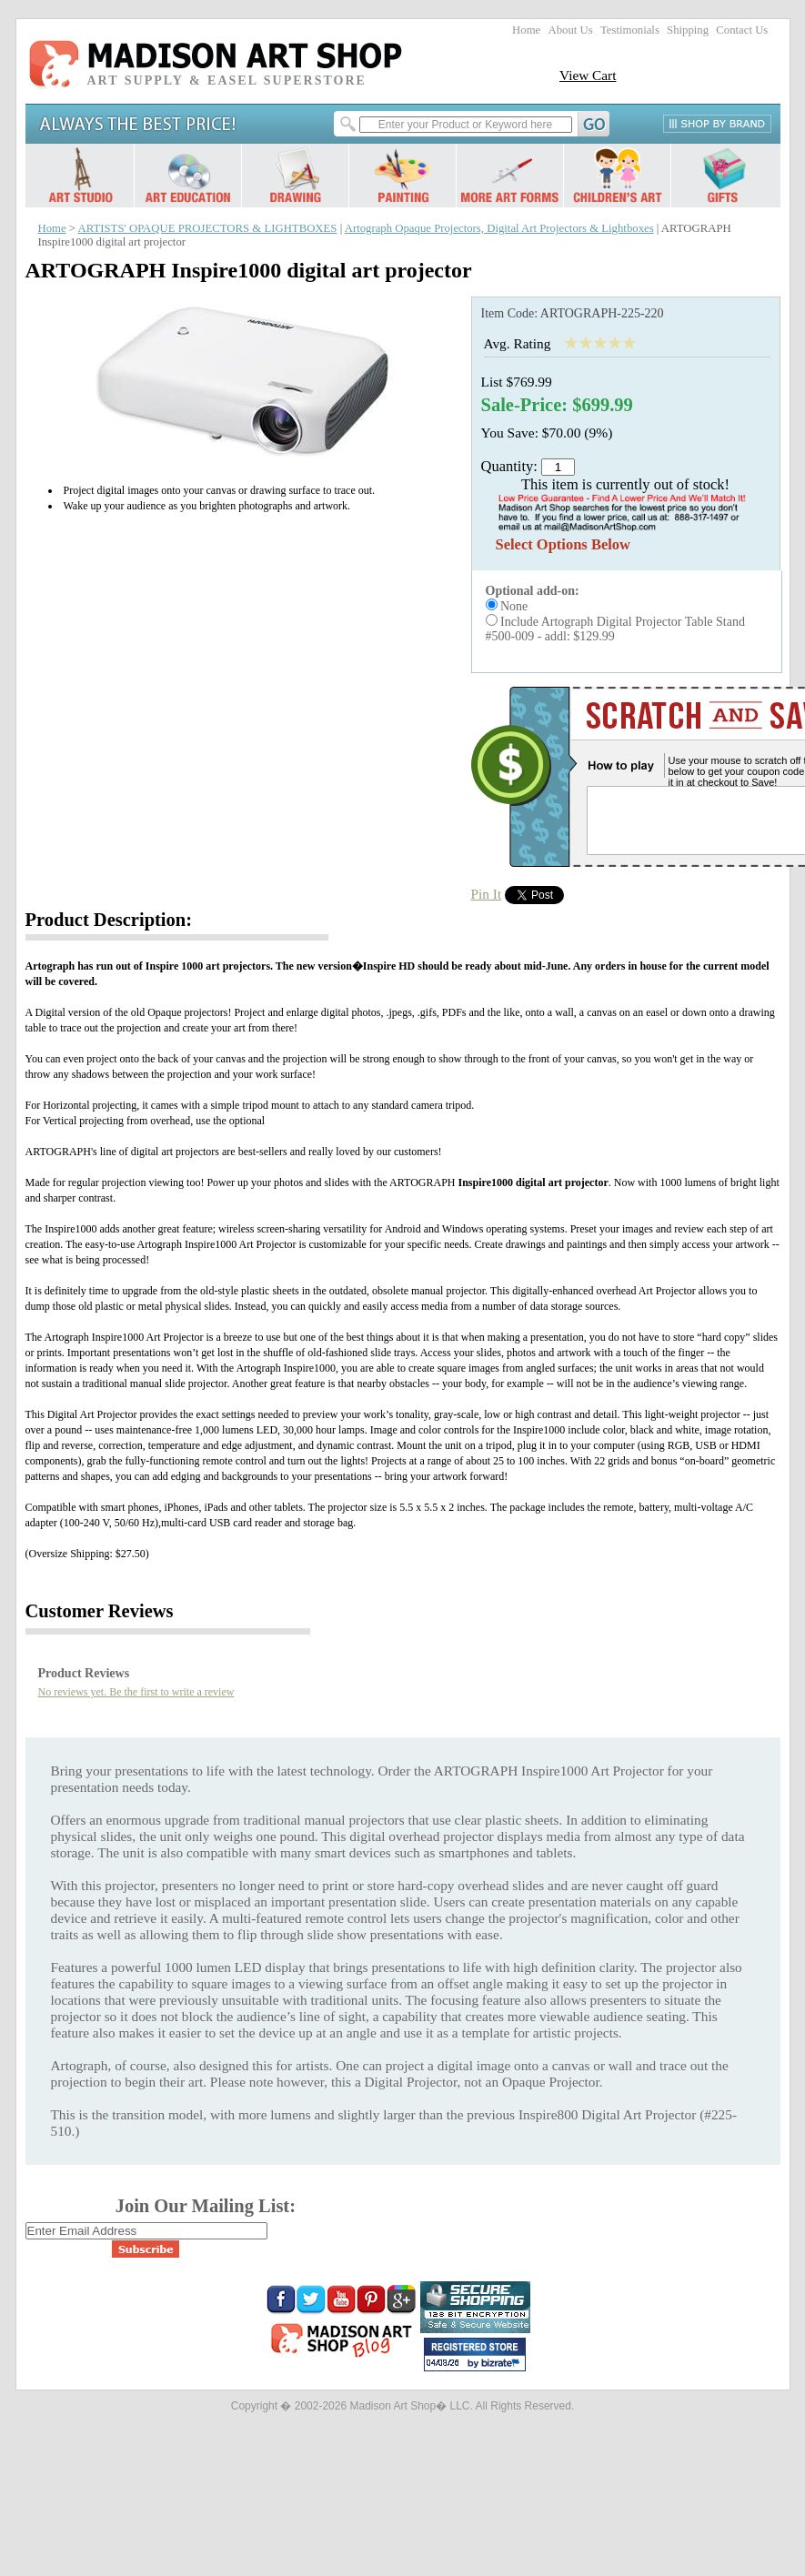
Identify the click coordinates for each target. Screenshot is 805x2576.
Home (526, 30)
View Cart (588, 75)
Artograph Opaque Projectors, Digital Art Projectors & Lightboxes (499, 228)
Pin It (486, 893)
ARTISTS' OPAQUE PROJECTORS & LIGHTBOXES (207, 228)
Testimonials (629, 30)
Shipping (688, 30)
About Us (570, 30)
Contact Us (742, 30)
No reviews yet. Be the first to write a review (136, 1691)
